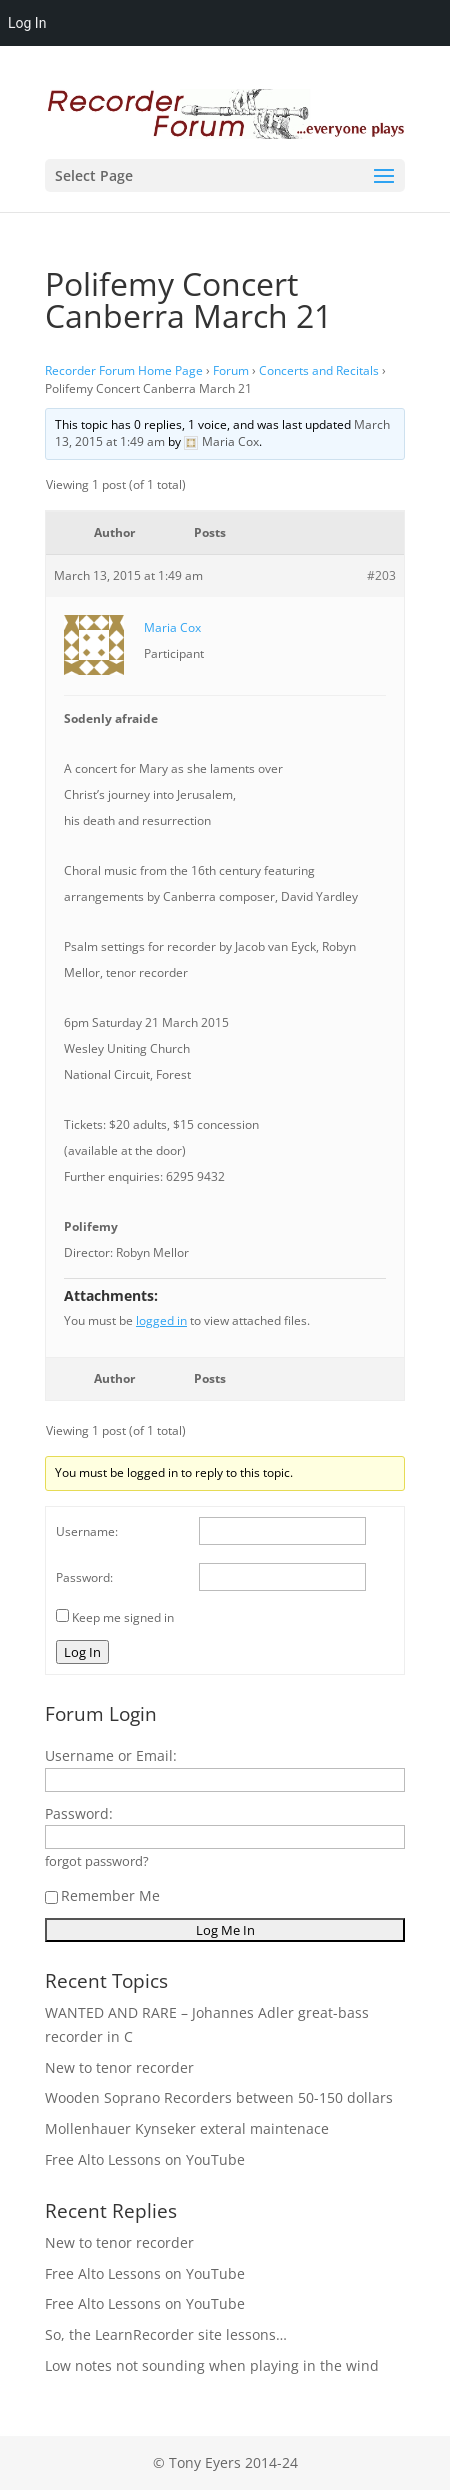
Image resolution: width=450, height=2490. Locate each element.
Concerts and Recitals (319, 370)
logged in (161, 1320)
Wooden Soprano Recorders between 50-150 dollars (219, 2097)
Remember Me (102, 1895)
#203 (381, 575)
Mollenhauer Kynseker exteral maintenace (187, 2128)
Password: (84, 1577)
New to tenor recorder (119, 2067)
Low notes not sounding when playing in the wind (212, 2365)
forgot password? (97, 1861)
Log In (82, 1652)
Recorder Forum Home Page (124, 370)
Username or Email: (111, 1755)
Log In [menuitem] (27, 23)
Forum (231, 370)
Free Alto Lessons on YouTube (145, 2159)
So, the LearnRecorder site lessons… (166, 2334)
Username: (87, 1531)
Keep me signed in (123, 1617)
